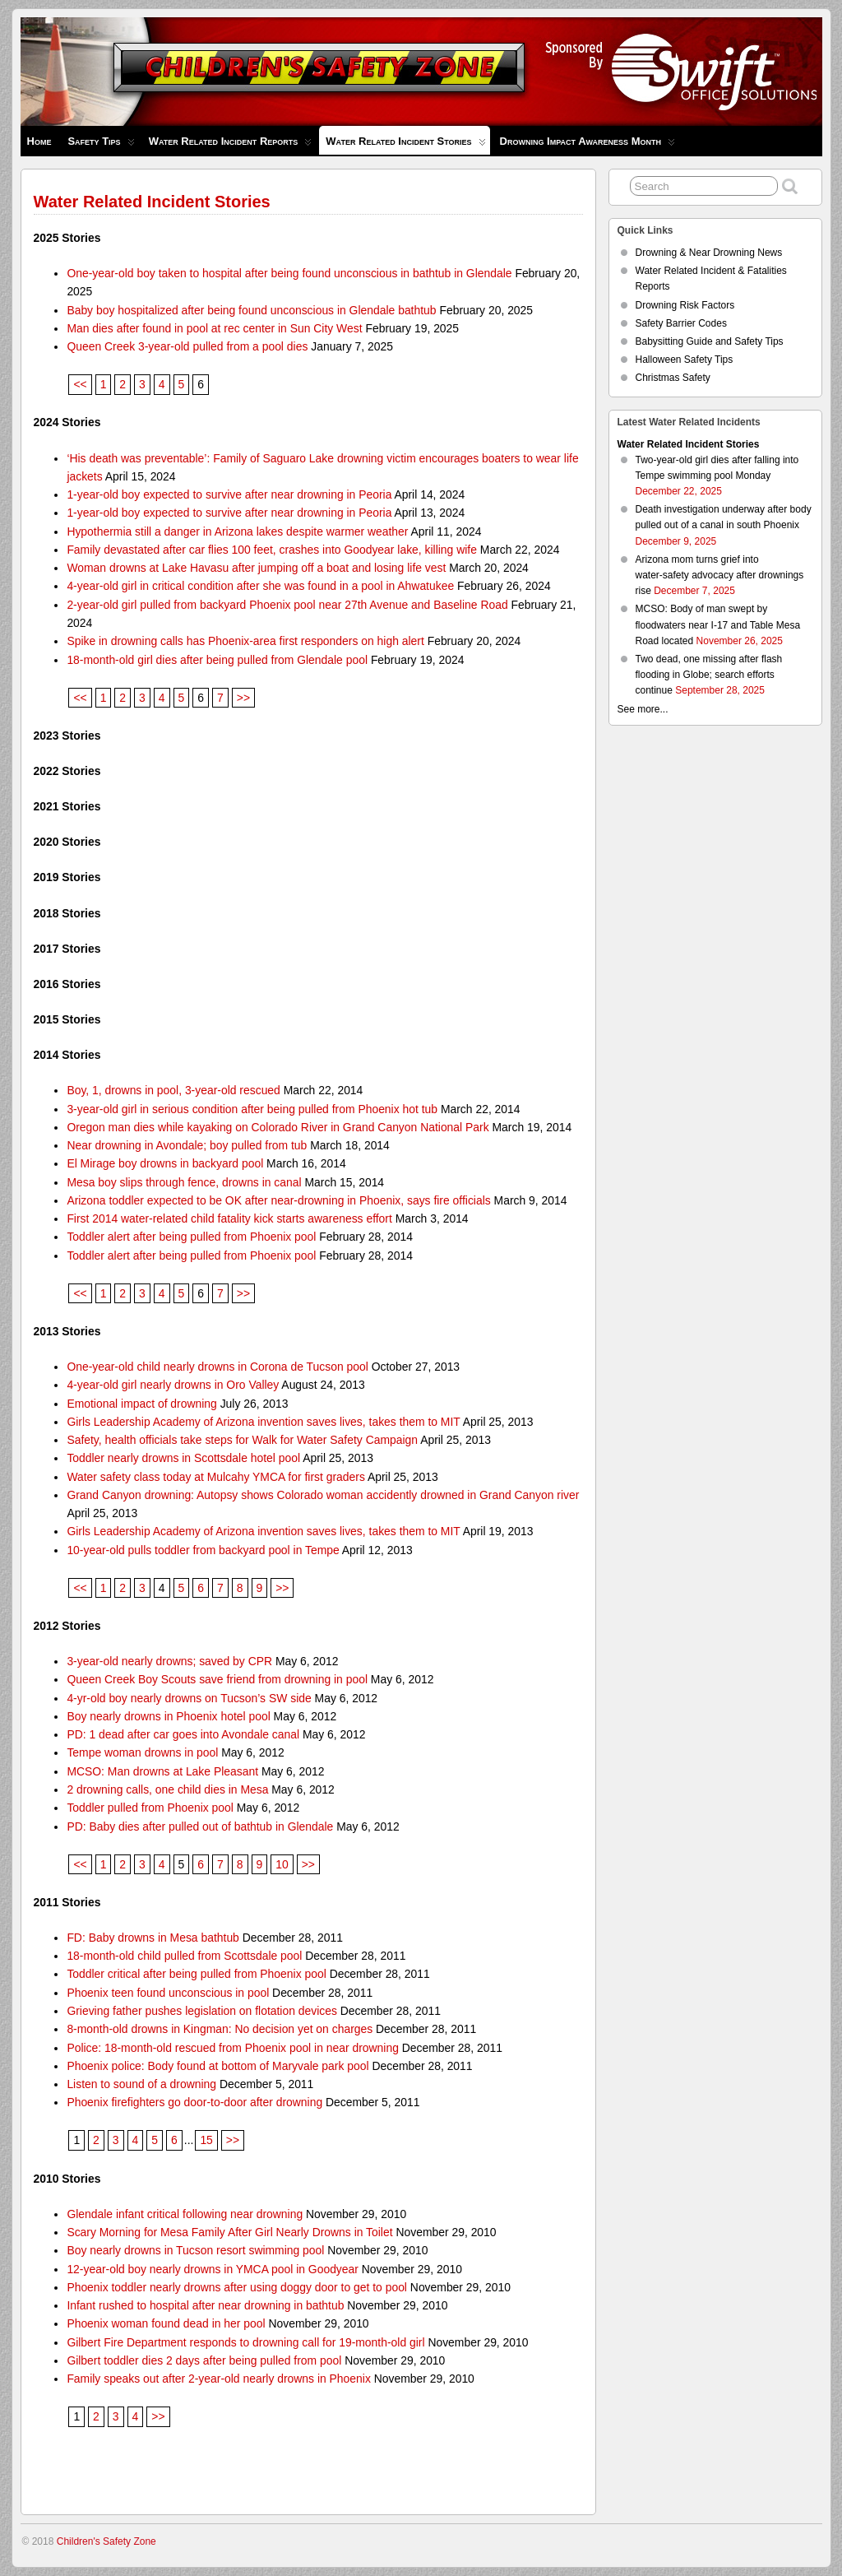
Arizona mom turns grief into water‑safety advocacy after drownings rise (720, 575)
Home (39, 141)
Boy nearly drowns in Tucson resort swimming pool (195, 2250)
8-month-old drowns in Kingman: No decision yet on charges (219, 2028)
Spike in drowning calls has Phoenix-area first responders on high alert (245, 640)
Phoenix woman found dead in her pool (166, 2323)
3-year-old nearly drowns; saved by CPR (169, 1661)
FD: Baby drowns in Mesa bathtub (152, 1937)
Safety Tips (100, 145)
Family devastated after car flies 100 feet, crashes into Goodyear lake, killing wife (272, 549)
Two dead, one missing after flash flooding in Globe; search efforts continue (709, 674)
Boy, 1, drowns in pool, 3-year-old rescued (173, 1090)
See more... (643, 709)
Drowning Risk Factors (685, 305)
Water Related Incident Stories (405, 145)
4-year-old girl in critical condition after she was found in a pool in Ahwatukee (260, 585)
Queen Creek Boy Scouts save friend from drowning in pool (217, 1679)
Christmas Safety (673, 377)
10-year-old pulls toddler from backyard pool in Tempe (203, 1550)
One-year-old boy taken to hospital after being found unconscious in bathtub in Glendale (289, 273)
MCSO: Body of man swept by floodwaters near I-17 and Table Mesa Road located (718, 624)
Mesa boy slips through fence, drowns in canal (184, 1182)
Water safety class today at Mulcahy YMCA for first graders (215, 1476)
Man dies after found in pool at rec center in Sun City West (214, 328)
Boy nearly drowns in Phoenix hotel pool (168, 1716)
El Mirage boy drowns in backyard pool (165, 1163)
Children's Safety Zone (106, 2541)
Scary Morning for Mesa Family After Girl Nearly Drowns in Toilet (229, 2232)
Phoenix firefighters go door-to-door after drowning (194, 2102)
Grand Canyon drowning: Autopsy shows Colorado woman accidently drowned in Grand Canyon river (323, 1495)
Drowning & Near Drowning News (709, 252)
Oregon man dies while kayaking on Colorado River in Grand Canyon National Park (277, 1127)
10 (281, 1864)
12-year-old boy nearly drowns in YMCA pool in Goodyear (213, 2269)
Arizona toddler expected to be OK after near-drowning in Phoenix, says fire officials (278, 1200)
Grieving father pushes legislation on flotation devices (202, 2010)
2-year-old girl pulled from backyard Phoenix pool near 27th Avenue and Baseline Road (287, 604)
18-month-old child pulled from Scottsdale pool (184, 1955)
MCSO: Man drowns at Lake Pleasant (162, 1771)
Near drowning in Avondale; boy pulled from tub (187, 1145)
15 (206, 2140)
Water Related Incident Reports (230, 145)
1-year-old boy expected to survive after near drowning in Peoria (229, 494)
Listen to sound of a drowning (141, 2084)
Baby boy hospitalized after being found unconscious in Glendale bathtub (251, 310)
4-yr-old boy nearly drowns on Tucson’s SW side (189, 1698)
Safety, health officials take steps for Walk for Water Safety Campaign (242, 1439)
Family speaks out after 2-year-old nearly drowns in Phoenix (218, 2378)
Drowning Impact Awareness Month (587, 145)
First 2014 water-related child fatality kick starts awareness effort (229, 1218)
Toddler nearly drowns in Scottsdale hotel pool (183, 1457)
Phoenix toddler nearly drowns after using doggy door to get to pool (237, 2287)
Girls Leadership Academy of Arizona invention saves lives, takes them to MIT (263, 1421)
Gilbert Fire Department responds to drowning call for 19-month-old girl (245, 2342)
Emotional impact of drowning (141, 1403)
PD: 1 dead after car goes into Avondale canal (183, 1734)
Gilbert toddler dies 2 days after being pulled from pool (204, 2360)
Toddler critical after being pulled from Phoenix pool (196, 1973)
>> (243, 697)
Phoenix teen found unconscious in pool (168, 1992)
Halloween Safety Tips (684, 359)
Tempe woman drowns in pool (142, 1752)
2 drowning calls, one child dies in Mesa (167, 1789)
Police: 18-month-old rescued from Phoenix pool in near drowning (233, 2047)
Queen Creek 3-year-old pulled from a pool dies (187, 346)
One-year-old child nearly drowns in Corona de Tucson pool (217, 1366)
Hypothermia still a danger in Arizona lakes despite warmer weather (237, 531)
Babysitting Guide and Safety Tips (710, 341)
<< (79, 384)
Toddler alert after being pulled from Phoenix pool (191, 1236)
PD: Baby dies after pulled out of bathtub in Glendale (200, 1826)
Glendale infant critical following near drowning (185, 2214)
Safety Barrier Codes (681, 323)
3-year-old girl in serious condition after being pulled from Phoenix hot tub (252, 1109)
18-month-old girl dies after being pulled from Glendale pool (217, 659)
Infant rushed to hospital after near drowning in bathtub (205, 2305)
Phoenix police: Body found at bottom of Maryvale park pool (217, 2065)
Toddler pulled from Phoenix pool (150, 1807)
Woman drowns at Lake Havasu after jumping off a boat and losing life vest (256, 567)
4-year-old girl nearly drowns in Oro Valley (173, 1384)
